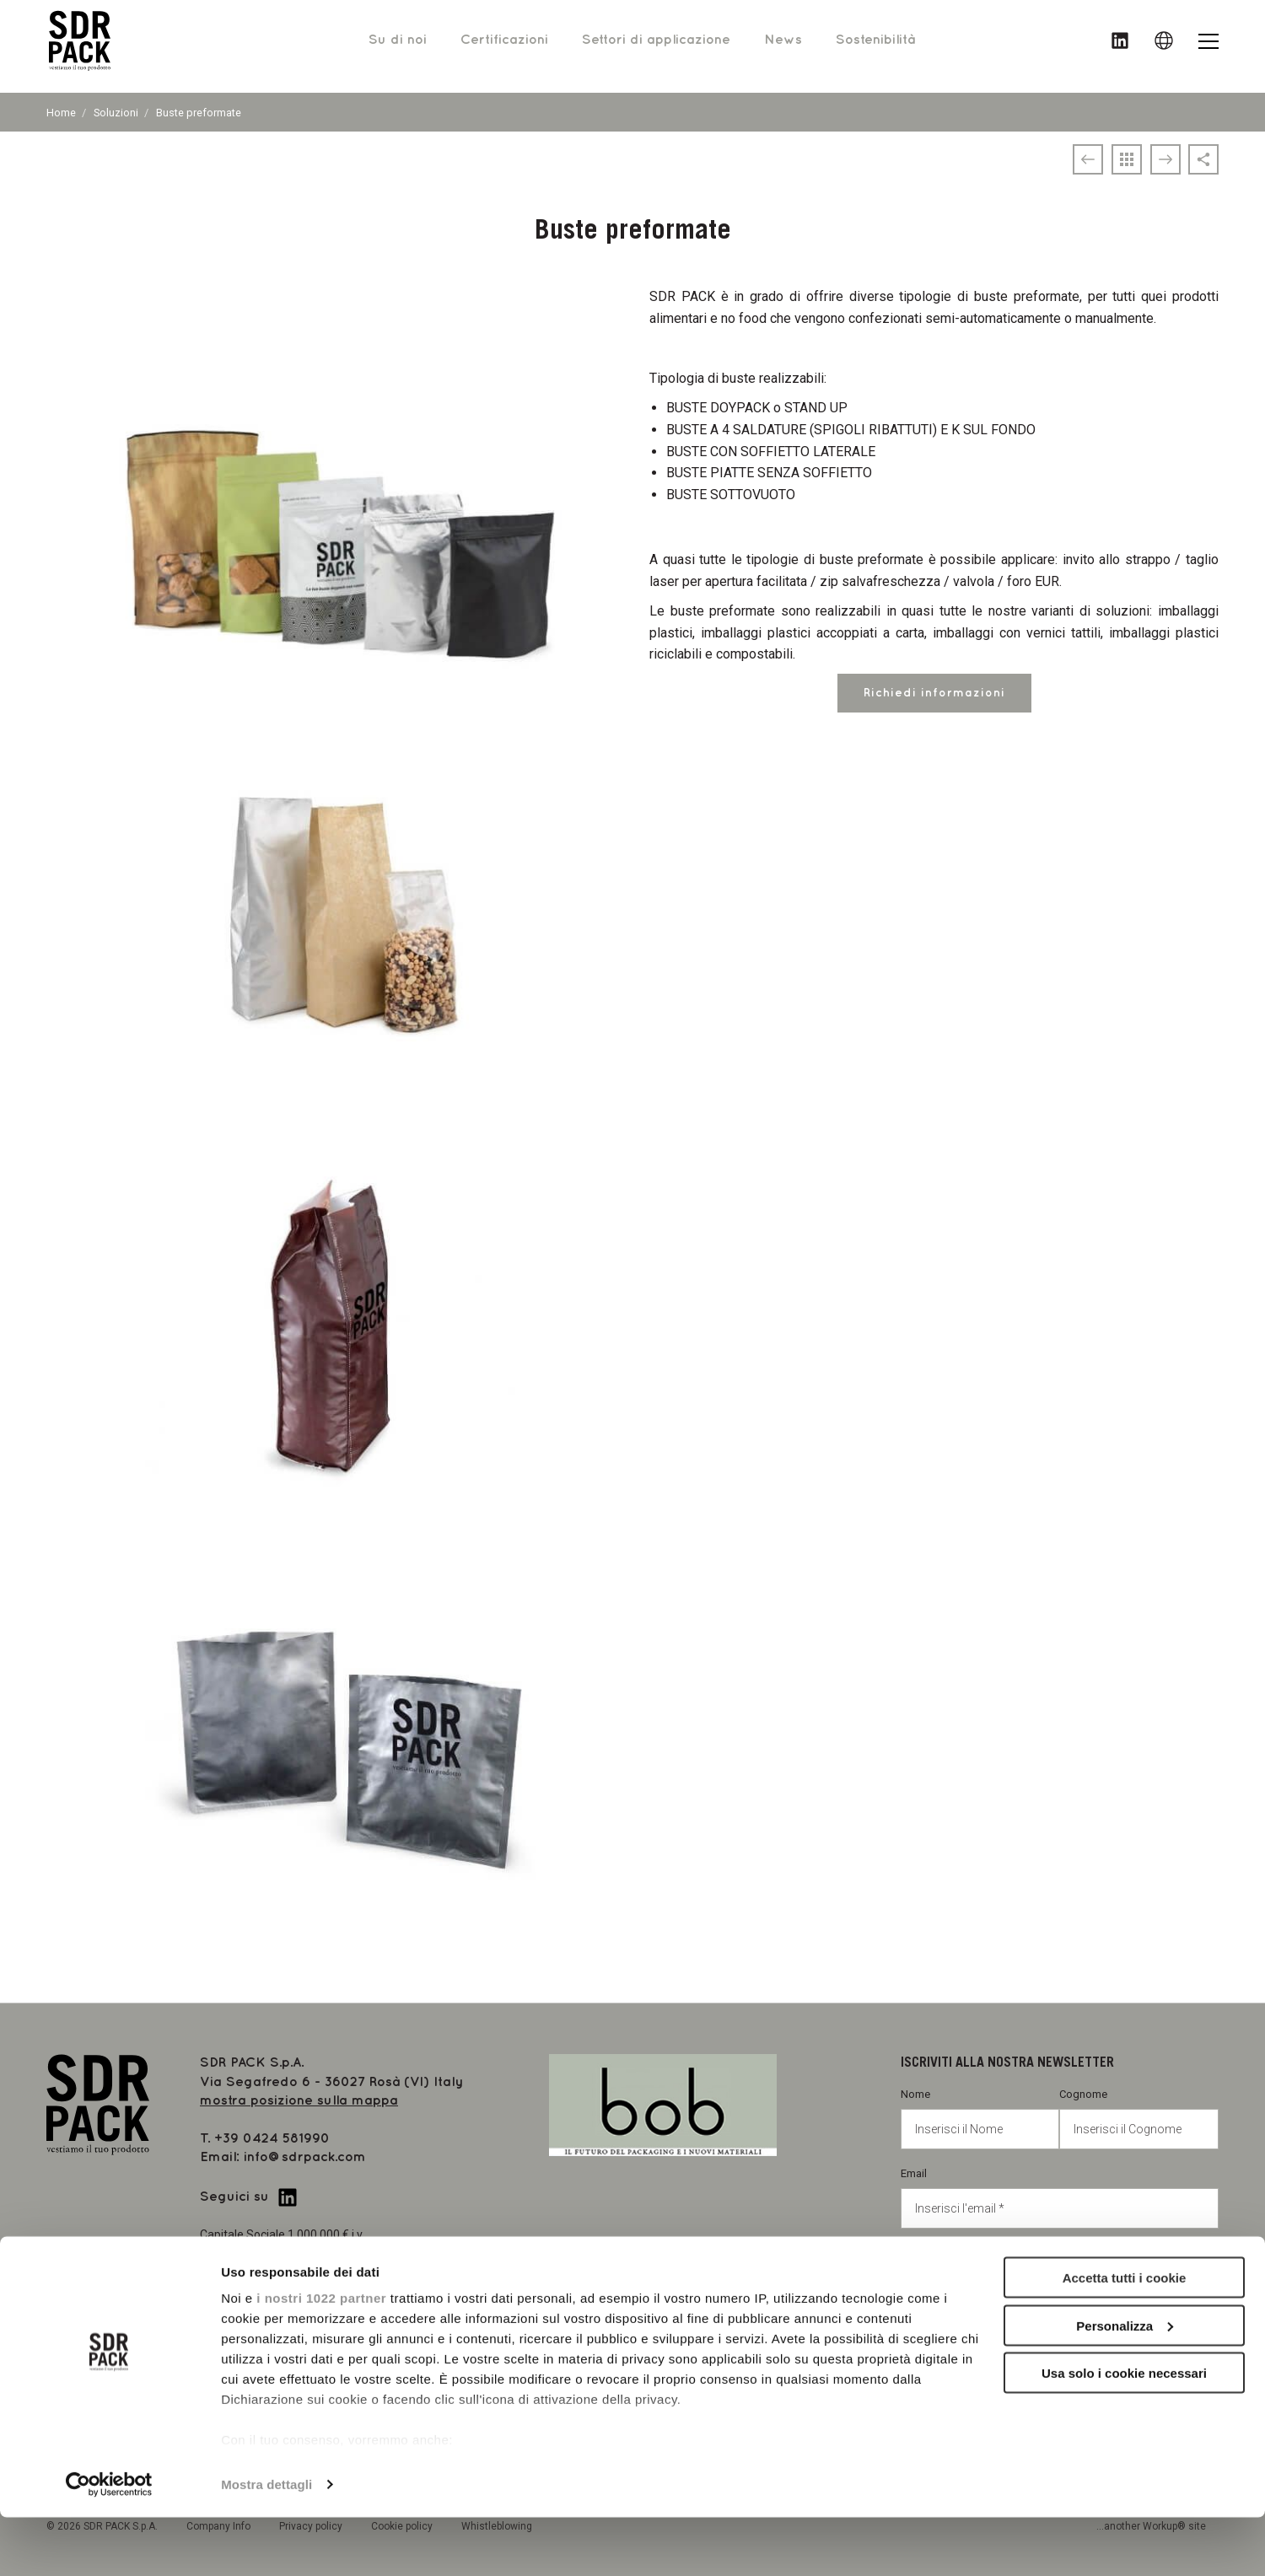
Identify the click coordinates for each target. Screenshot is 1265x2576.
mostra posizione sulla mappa (299, 2101)
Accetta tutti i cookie (1125, 2336)
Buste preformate (199, 112)
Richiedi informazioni (934, 692)
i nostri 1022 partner (321, 2356)
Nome (980, 2118)
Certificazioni (504, 46)
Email (1060, 2198)
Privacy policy (967, 2266)
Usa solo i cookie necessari (1124, 2431)
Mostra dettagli (266, 2543)
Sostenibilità (875, 46)
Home (61, 112)
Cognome (1139, 2118)
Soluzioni (116, 112)
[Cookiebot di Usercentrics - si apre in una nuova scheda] (109, 2543)
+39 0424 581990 (272, 2138)
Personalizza (1124, 2384)
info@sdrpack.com (305, 2157)
